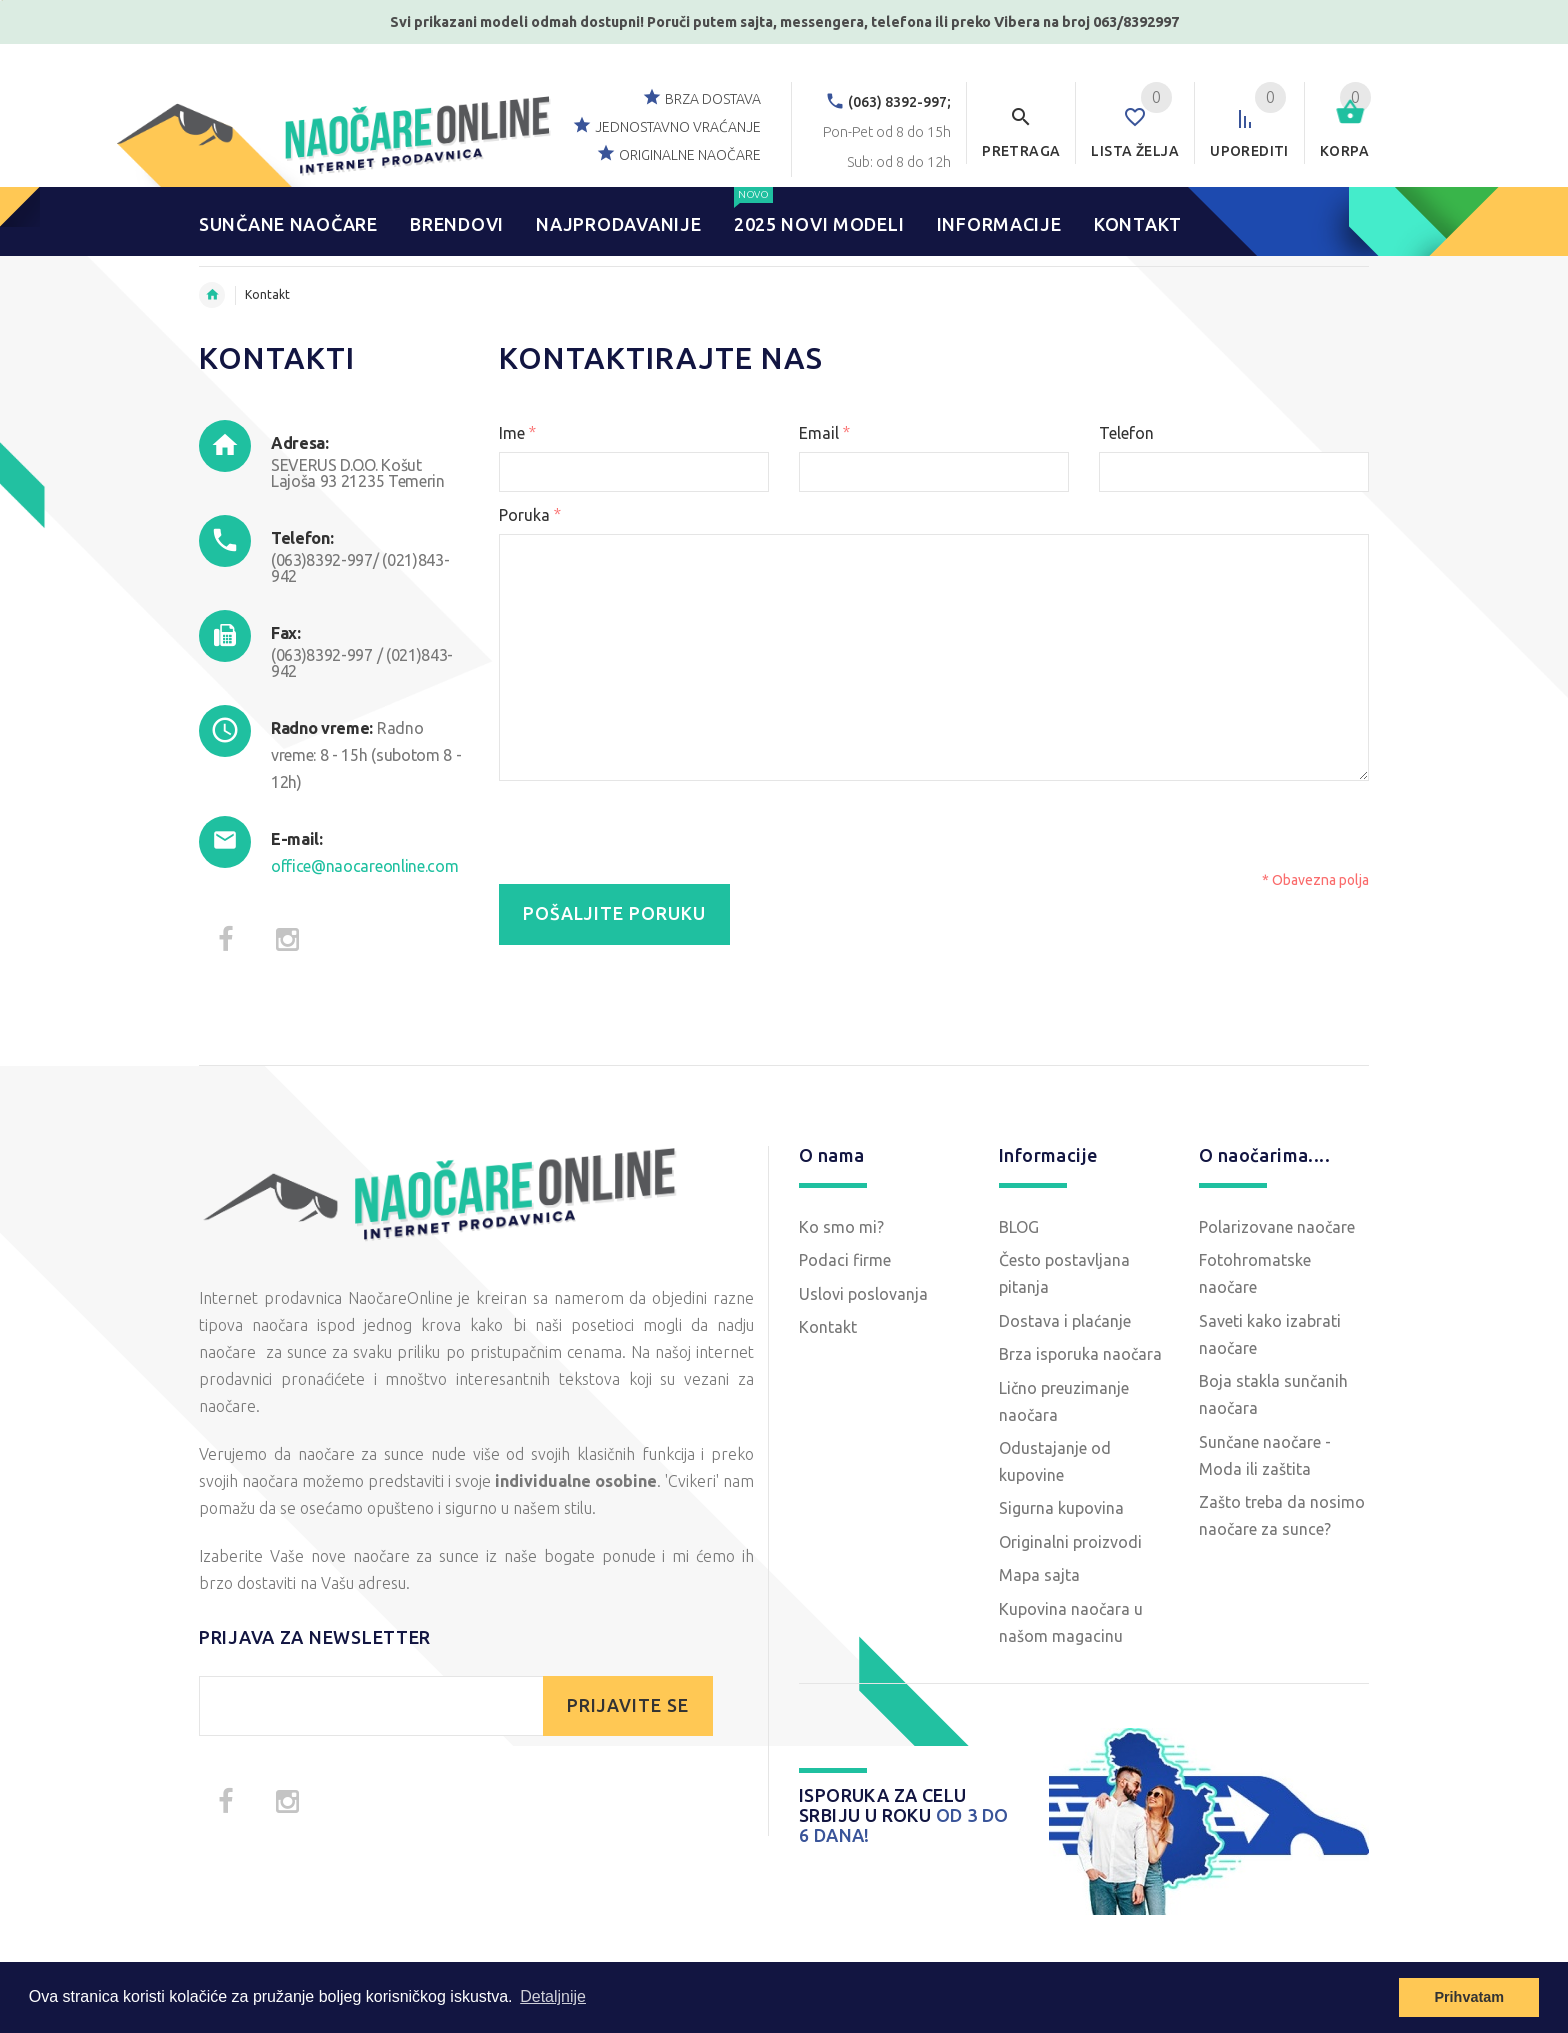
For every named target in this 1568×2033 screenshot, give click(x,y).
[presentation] (956, 830)
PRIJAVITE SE (628, 1705)
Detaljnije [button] (553, 1996)
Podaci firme (845, 1260)
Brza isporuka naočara (1080, 1354)
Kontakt (828, 1327)
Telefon (1126, 433)
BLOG (1019, 1227)
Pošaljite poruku (614, 913)
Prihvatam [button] (1469, 1997)
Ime (517, 432)
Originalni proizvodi (1070, 1542)
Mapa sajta (1039, 1575)
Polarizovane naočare (1277, 1227)
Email (824, 432)
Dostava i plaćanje (1065, 1321)
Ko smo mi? (841, 1227)
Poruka (530, 514)
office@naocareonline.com (364, 866)
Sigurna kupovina (1061, 1508)
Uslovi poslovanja (863, 1294)
